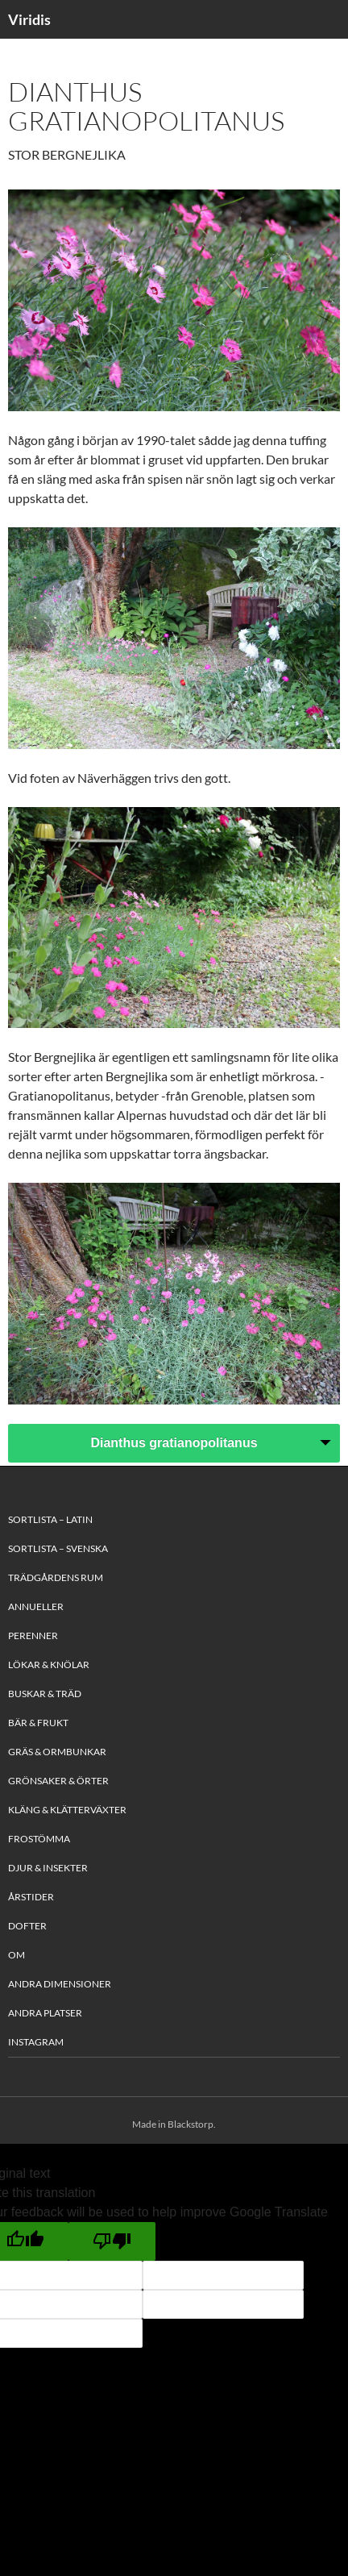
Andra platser (45, 2013)
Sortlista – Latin (50, 1519)
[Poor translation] (111, 2241)
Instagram (36, 2042)
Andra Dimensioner (59, 1984)
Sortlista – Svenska (58, 1548)
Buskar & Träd (44, 1694)
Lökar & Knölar (48, 1664)
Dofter (27, 1926)
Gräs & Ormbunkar (57, 1752)
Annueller (36, 1606)
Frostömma (39, 1839)
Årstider (31, 1897)
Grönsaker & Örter (58, 1781)
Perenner (33, 1635)
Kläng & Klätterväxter (67, 1810)
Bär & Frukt (38, 1723)
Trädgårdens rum (55, 1577)
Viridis (29, 19)
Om (16, 1955)
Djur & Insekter (48, 1868)
